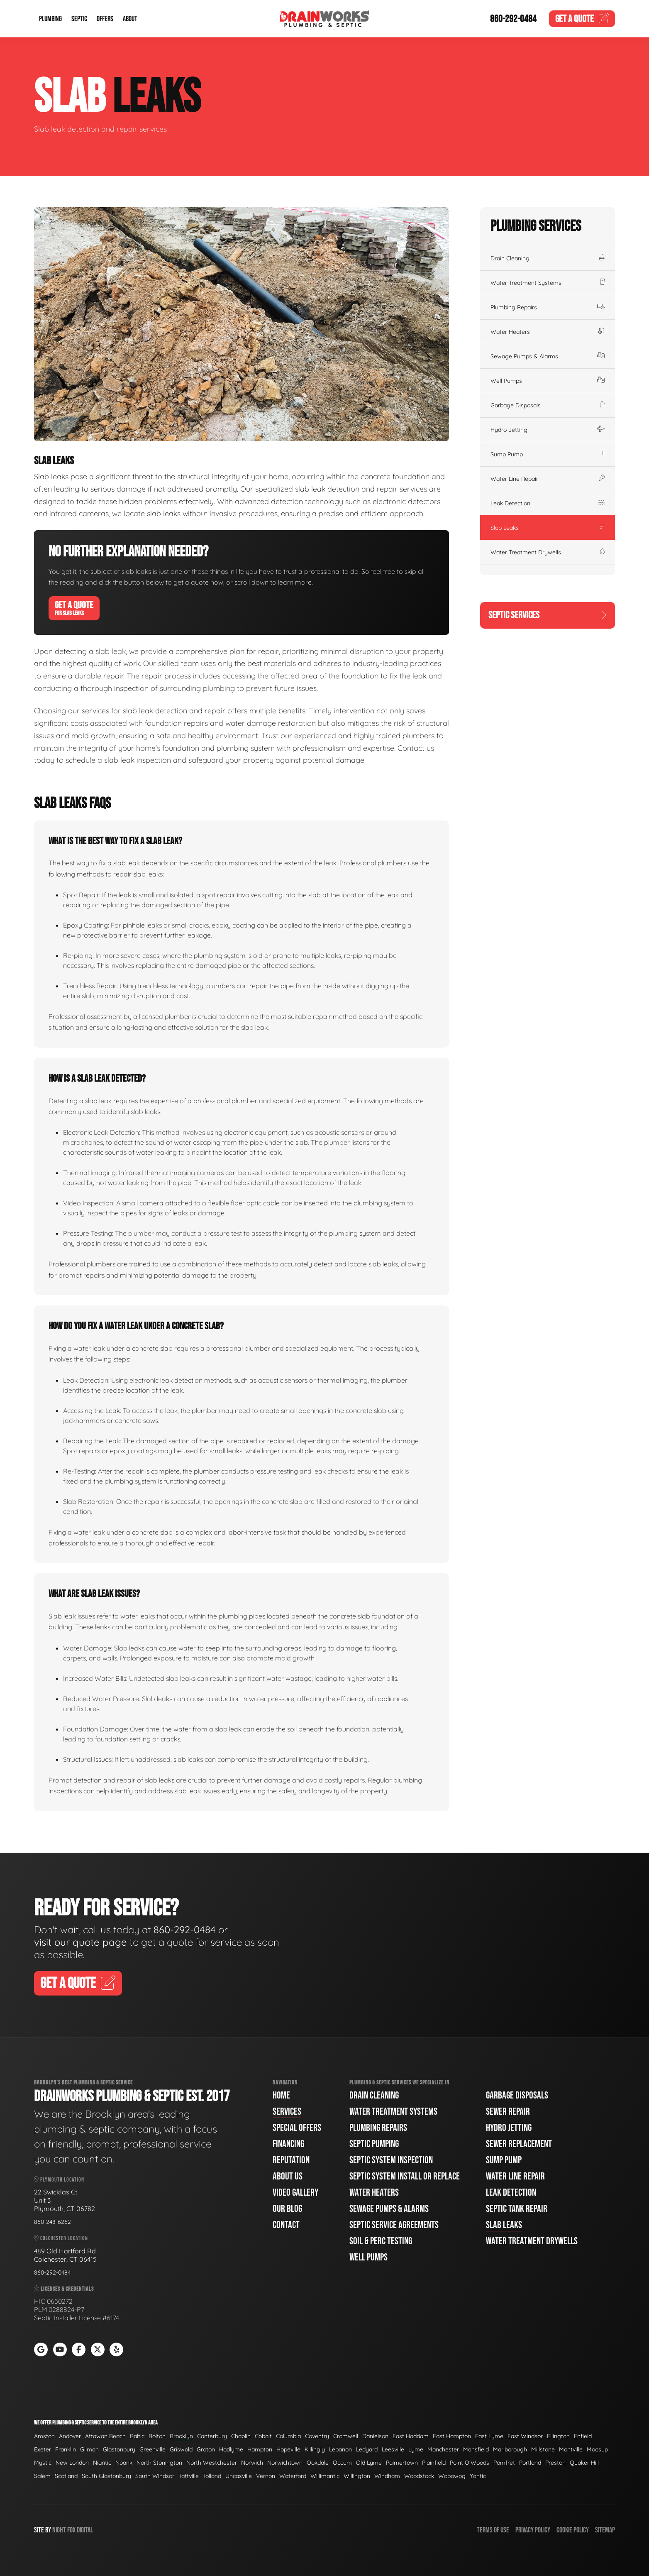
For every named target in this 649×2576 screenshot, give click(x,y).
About (130, 19)
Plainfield (434, 2462)
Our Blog (287, 2209)
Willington (357, 2476)
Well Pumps (547, 380)
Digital (85, 2530)
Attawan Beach (105, 2436)
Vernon (265, 2476)
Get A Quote (74, 608)
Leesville (393, 2449)
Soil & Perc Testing (380, 2241)
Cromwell (345, 2436)
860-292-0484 (513, 19)
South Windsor (154, 2476)
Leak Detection (547, 503)
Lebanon (340, 2449)
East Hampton (452, 2436)
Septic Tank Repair (516, 2209)
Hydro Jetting (547, 429)
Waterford (292, 2476)
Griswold (181, 2449)
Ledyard (367, 2449)
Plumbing (50, 19)
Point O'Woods (469, 2462)
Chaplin (241, 2436)
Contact (286, 2225)
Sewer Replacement (519, 2144)
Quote (582, 19)
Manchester (443, 2449)
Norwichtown (285, 2462)
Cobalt (263, 2436)
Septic (79, 19)
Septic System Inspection (391, 2160)
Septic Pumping (374, 2144)
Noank (123, 2462)
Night (59, 2530)
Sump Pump (547, 454)
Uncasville (238, 2476)
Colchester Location (61, 2238)
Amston (44, 2436)
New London (72, 2462)
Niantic (102, 2462)
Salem (42, 2476)
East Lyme (489, 2436)
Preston (555, 2462)
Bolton (157, 2436)
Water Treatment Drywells (547, 552)
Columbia (288, 2436)
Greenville (152, 2449)
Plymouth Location (59, 2179)
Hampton (259, 2449)
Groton (206, 2449)
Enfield (583, 2436)
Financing (288, 2144)
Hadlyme (231, 2449)
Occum (342, 2462)
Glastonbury (119, 2449)
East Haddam (411, 2436)
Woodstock (419, 2476)
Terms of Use (493, 2530)
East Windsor (525, 2436)
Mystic (42, 2462)
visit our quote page (81, 1942)
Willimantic (324, 2476)
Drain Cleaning (547, 258)
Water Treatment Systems (547, 282)
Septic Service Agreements (394, 2225)
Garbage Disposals (547, 405)
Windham (387, 2476)
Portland (530, 2462)
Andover (70, 2436)
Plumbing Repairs (547, 307)
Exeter (42, 2449)
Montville (571, 2449)
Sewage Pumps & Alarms (547, 356)
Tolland (212, 2476)
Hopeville (288, 2449)
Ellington (558, 2436)
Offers (105, 19)
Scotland (66, 2476)
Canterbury (212, 2436)
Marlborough (510, 2449)
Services (287, 2112)
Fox (71, 2530)
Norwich (252, 2462)
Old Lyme (369, 2462)
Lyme (415, 2449)
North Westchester (211, 2462)
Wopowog (452, 2476)
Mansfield (476, 2449)
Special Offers (297, 2128)
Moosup (597, 2449)
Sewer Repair (508, 2112)
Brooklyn (181, 2436)
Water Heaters (547, 331)
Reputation (291, 2160)
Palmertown (402, 2462)
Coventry (317, 2436)
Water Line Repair (547, 478)
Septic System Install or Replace (404, 2176)
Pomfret (504, 2462)
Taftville (188, 2476)
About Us (288, 2176)
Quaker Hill (584, 2462)
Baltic (137, 2436)
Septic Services (547, 615)
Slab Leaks (547, 527)
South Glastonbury (106, 2476)
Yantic (478, 2476)
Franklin (65, 2449)
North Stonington (159, 2462)
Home (281, 2095)
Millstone (543, 2449)
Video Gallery (295, 2193)
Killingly (315, 2449)
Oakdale (318, 2462)
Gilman (89, 2449)
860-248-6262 (52, 2222)
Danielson (375, 2436)
